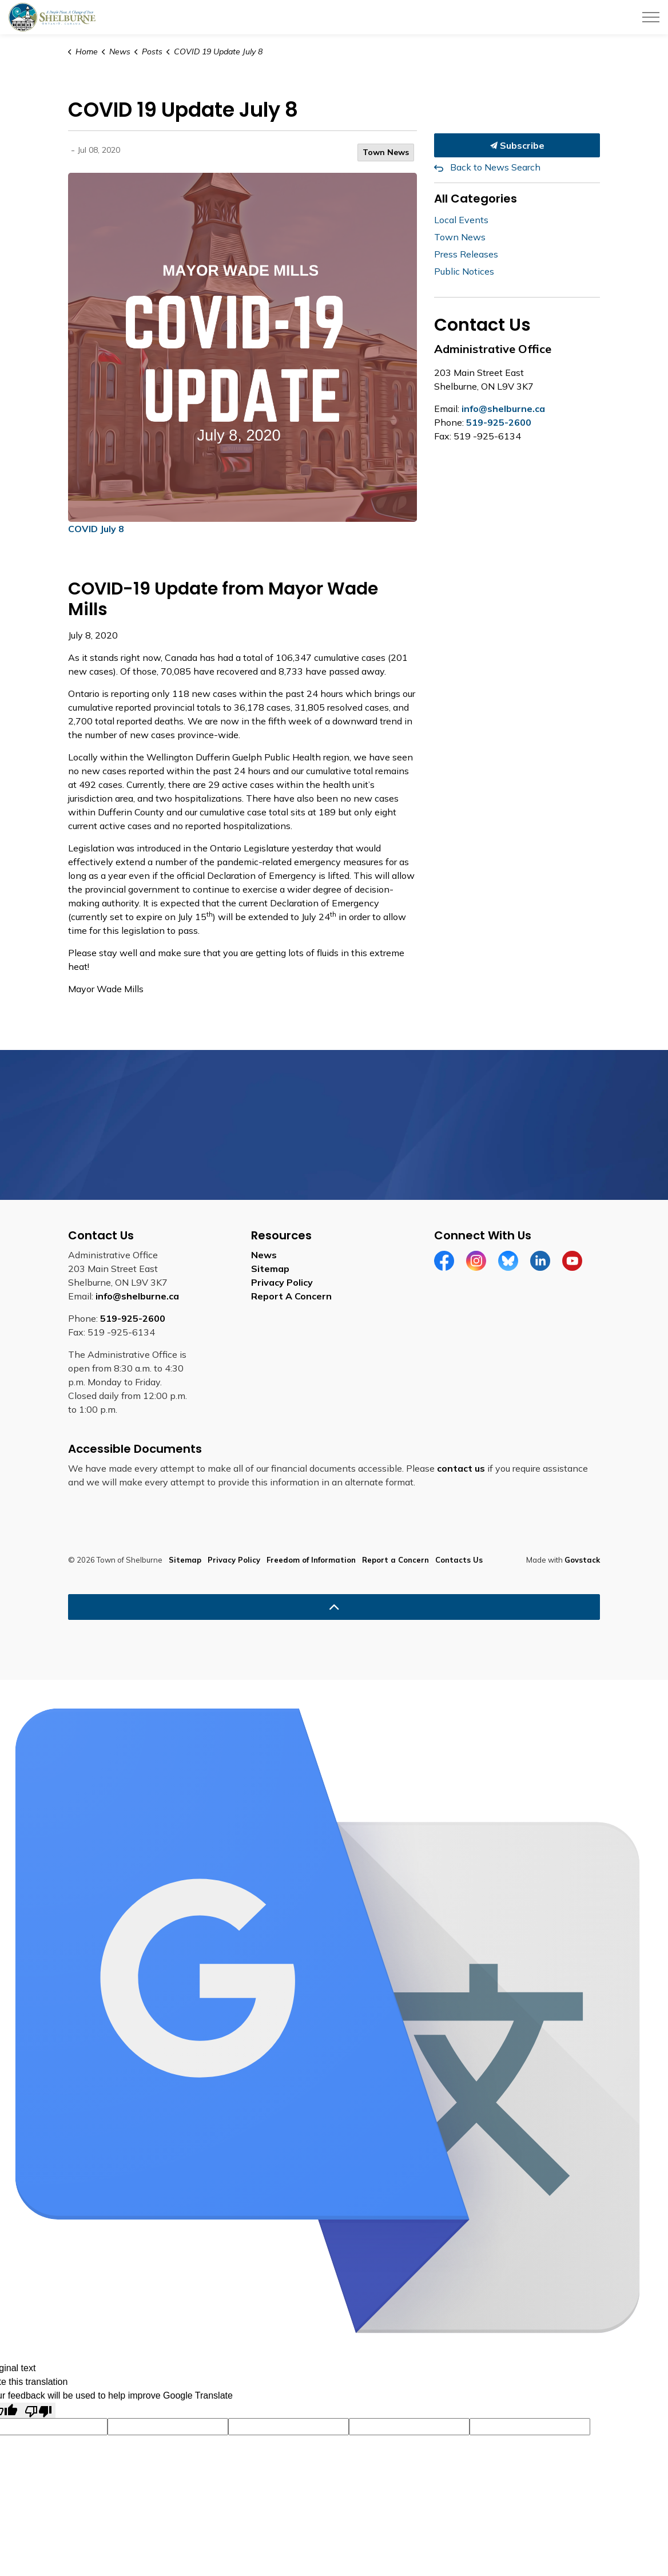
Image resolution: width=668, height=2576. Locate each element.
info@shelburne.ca (503, 408)
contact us (461, 1468)
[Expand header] (651, 17)
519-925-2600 (498, 422)
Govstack (582, 1559)
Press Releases (466, 254)
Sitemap (270, 1268)
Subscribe (517, 145)
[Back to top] (334, 1607)
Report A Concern (291, 1296)
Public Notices (464, 271)
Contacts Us (459, 1559)
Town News (386, 152)
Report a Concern (395, 1559)
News (264, 1255)
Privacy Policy (282, 1282)
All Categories (475, 199)
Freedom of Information (311, 1559)
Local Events (461, 219)
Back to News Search (495, 167)
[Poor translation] (38, 2410)
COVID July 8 (96, 528)
